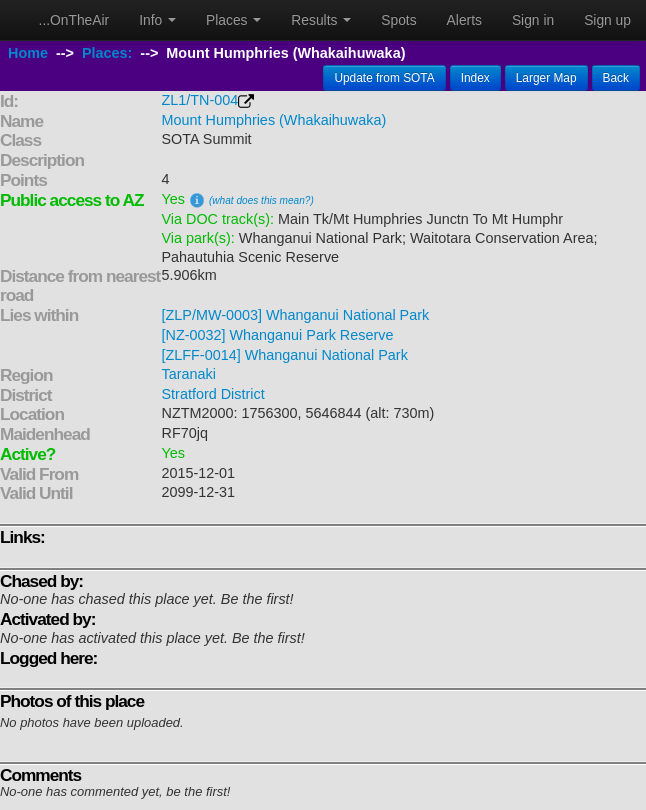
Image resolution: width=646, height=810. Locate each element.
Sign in (533, 20)
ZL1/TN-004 (200, 100)
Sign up (607, 20)
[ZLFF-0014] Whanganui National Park (285, 355)
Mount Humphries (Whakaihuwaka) (274, 120)
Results (321, 20)
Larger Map (546, 78)
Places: (107, 53)
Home (28, 53)
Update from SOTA (384, 78)
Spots (398, 20)
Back (616, 78)
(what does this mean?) (261, 200)
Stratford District (213, 394)
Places (233, 20)
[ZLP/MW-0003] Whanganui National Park (296, 315)
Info (157, 20)
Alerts (464, 20)
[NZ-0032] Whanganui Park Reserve (278, 335)
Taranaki (189, 374)
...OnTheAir (74, 20)
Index (475, 78)
